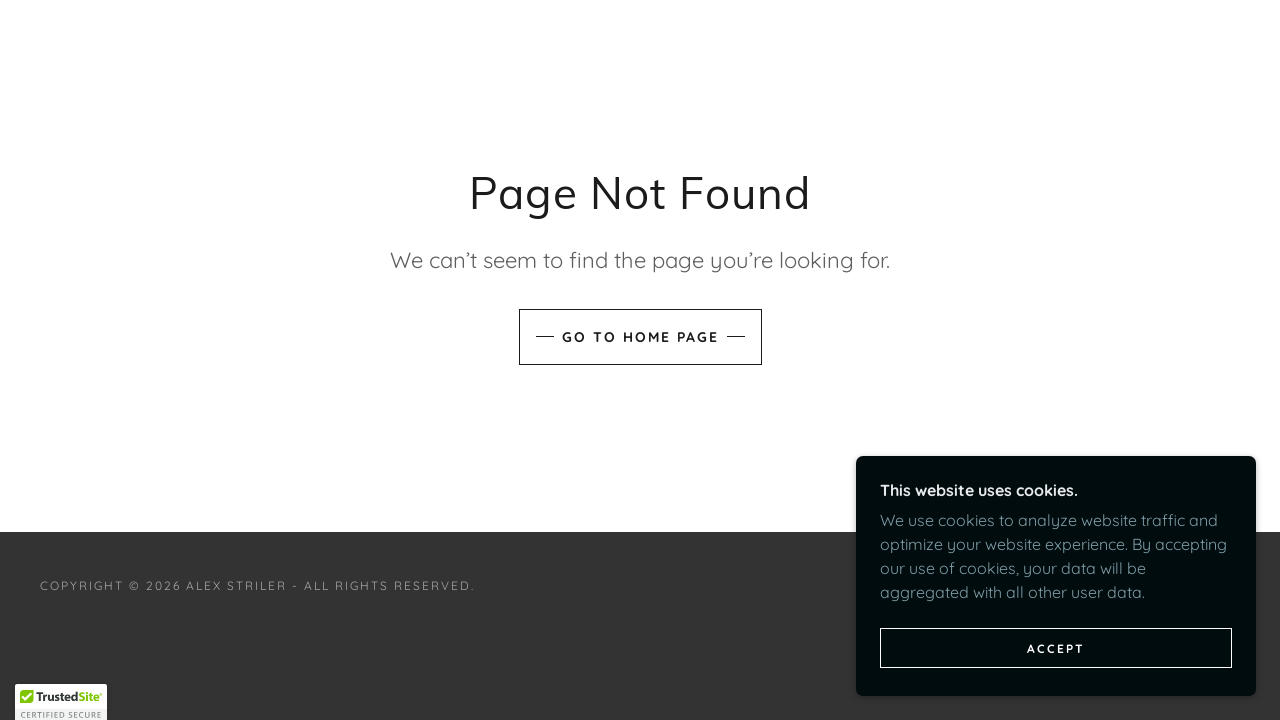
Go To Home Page (640, 337)
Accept (1056, 648)
